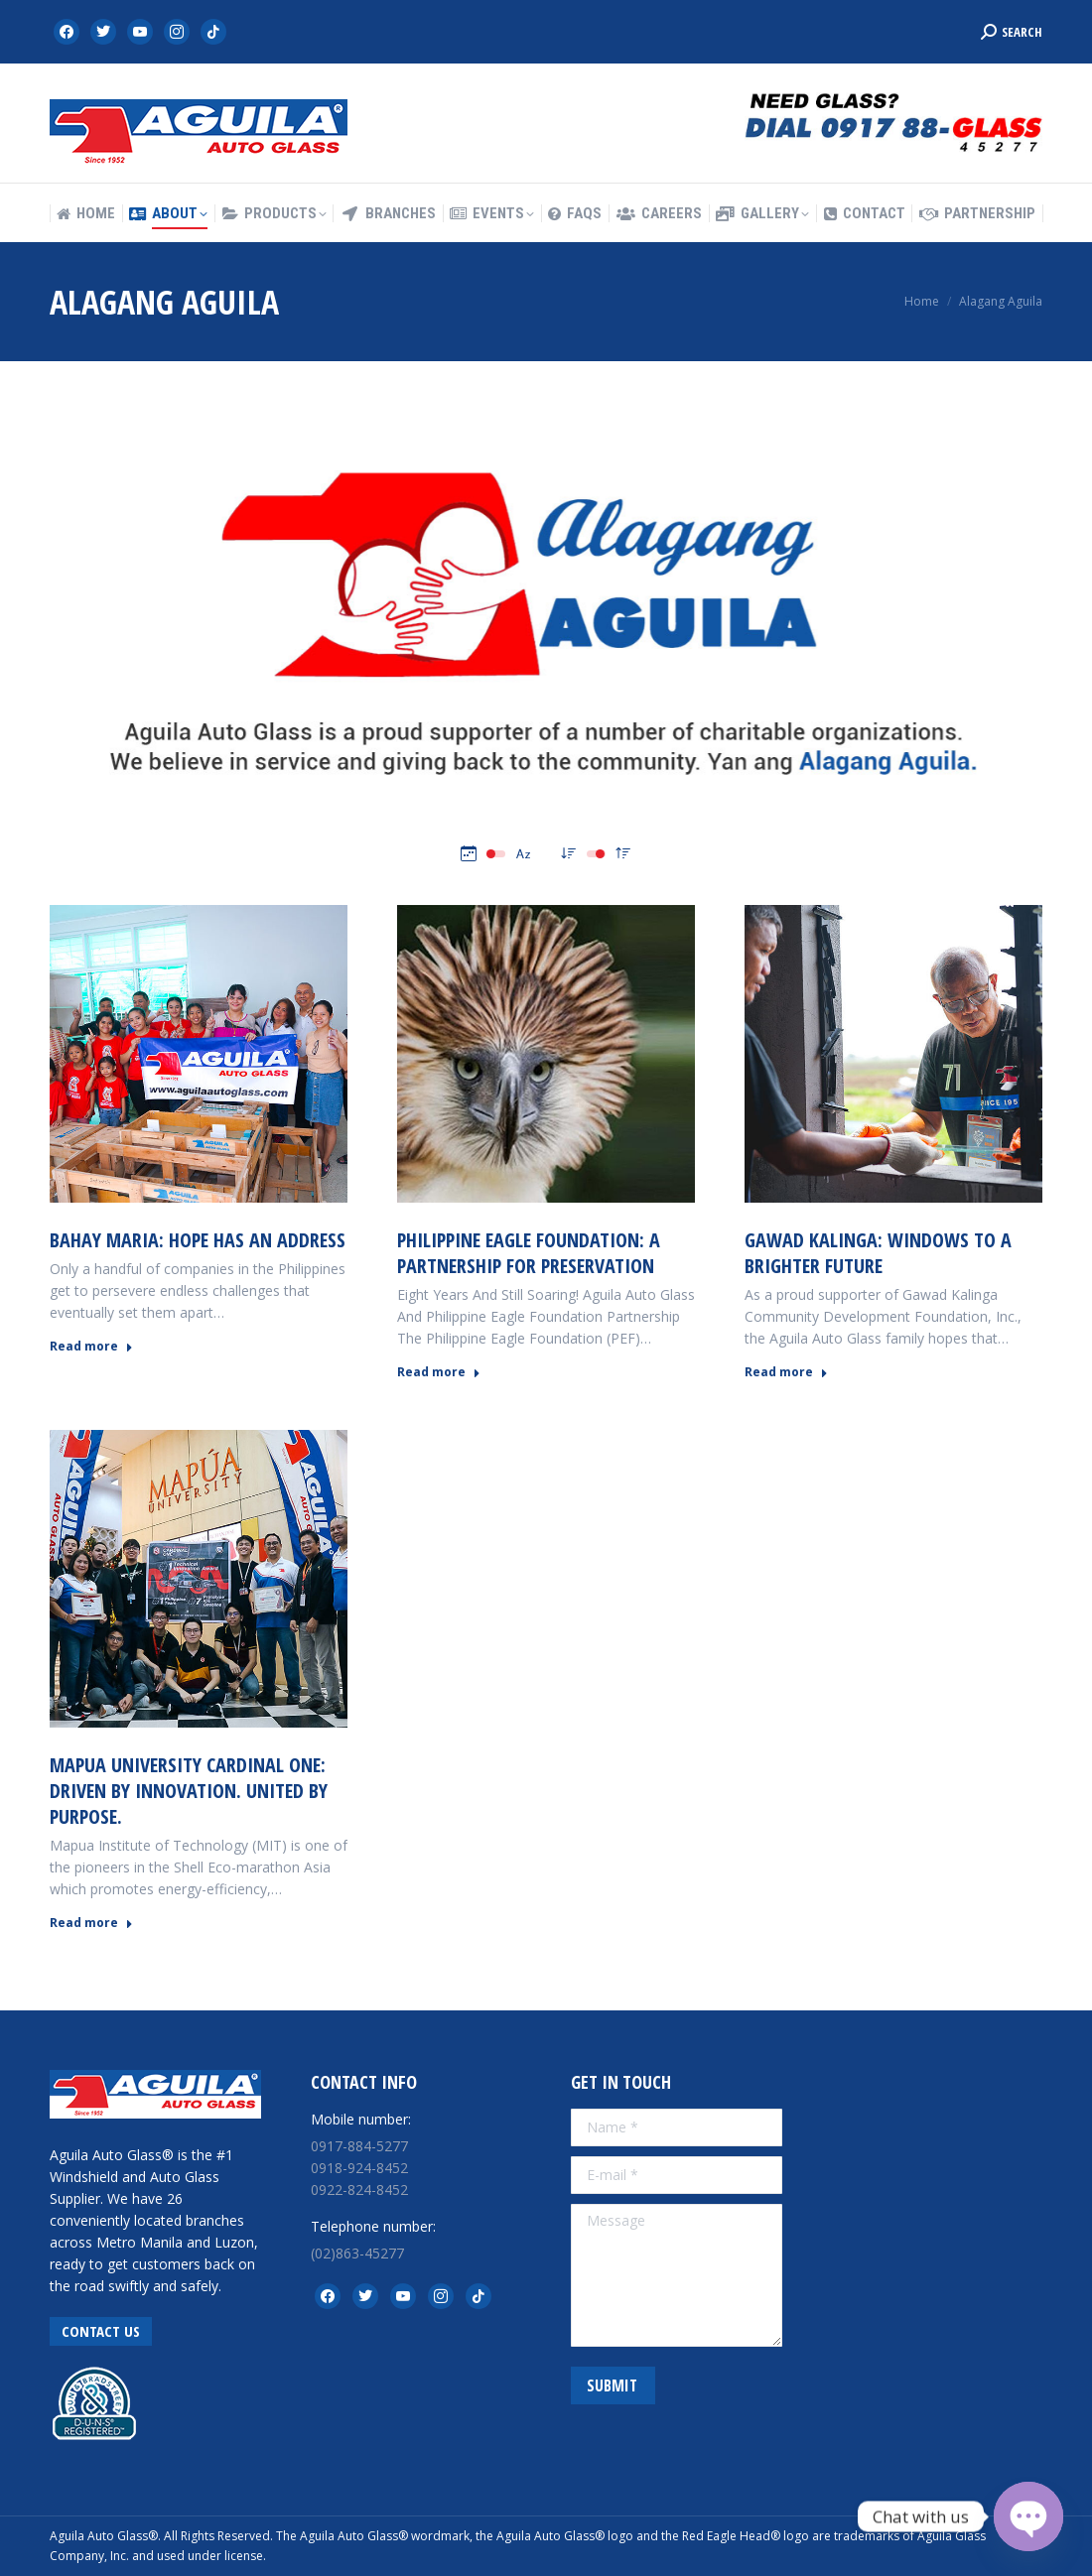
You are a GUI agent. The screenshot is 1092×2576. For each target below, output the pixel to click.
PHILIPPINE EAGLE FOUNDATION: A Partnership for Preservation (528, 1252)
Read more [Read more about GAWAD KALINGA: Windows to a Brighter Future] (786, 1372)
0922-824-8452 (359, 2189)
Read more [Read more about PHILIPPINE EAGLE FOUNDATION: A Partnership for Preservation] (438, 1372)
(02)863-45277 (357, 2253)
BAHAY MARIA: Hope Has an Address (197, 1239)
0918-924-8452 (359, 2167)
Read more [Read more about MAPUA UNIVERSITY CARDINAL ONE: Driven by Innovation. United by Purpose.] (91, 1923)
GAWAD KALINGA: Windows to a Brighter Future (878, 1252)
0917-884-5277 (359, 2145)
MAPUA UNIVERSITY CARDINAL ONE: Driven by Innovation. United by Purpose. (189, 1790)
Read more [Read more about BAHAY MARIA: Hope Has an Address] (91, 1346)
